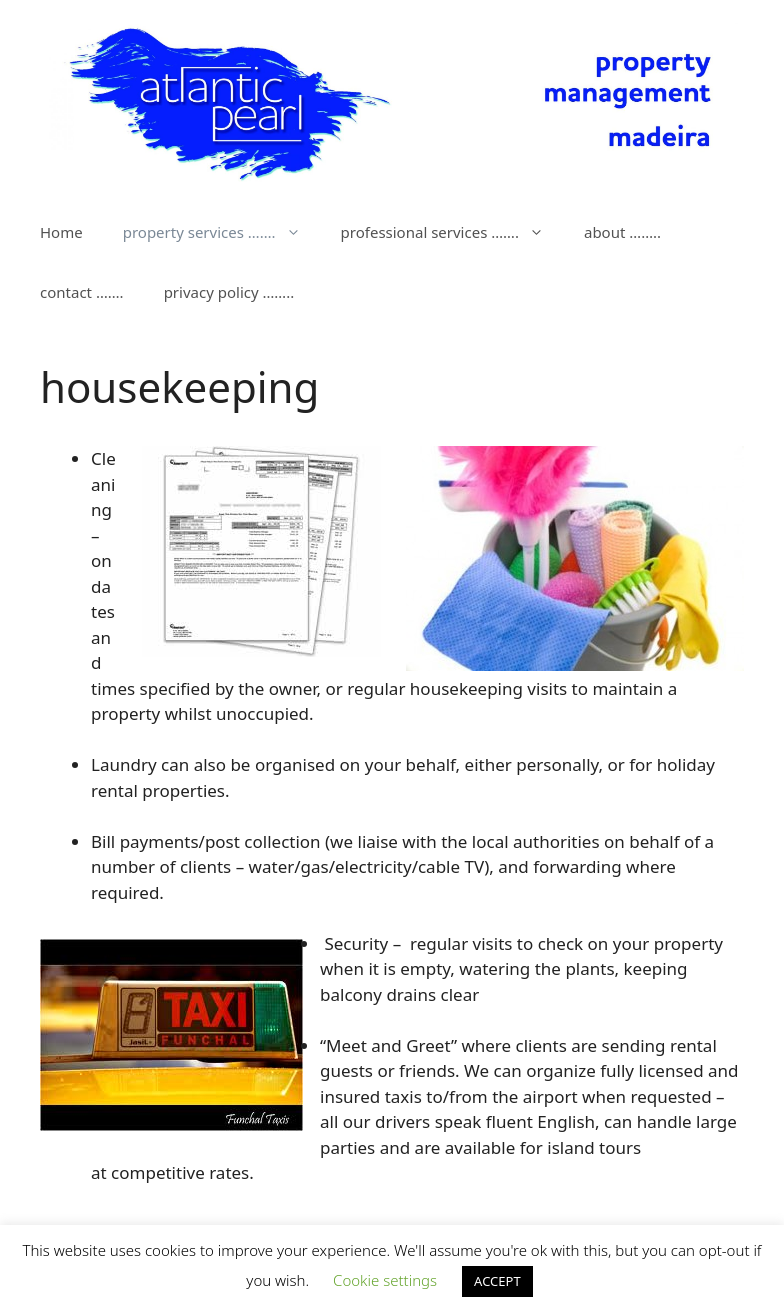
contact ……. (82, 292)
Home (61, 232)
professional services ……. (452, 232)
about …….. (622, 232)
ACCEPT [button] (497, 1281)
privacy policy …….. (229, 292)
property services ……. (222, 232)
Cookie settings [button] (385, 1280)
